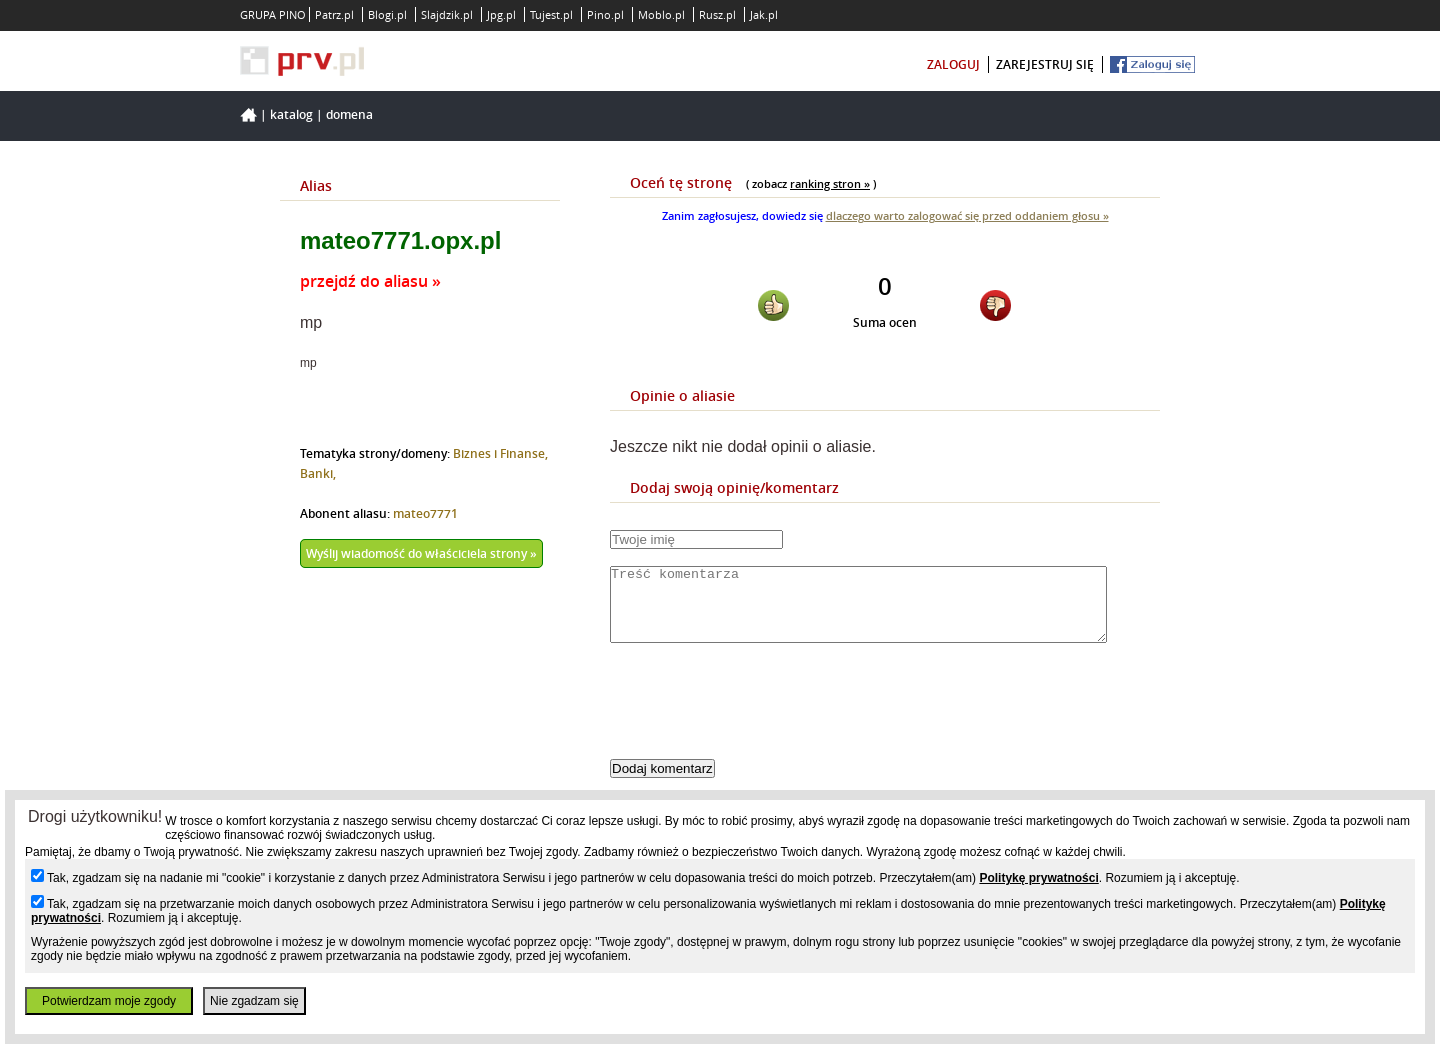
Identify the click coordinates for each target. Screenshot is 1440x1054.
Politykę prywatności (1038, 878)
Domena (349, 114)
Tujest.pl (551, 14)
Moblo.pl (661, 14)
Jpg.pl (501, 14)
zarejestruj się (1045, 64)
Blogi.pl (387, 14)
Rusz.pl (717, 14)
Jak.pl (764, 14)
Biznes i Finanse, (500, 453)
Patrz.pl (334, 14)
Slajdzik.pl (447, 14)
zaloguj (953, 64)
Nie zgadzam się (254, 1001)
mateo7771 (425, 513)
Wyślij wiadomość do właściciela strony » (421, 553)
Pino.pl (605, 14)
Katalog (291, 114)
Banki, (318, 473)
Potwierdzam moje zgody (109, 1001)
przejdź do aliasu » (370, 281)
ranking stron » (830, 183)
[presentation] (762, 718)
